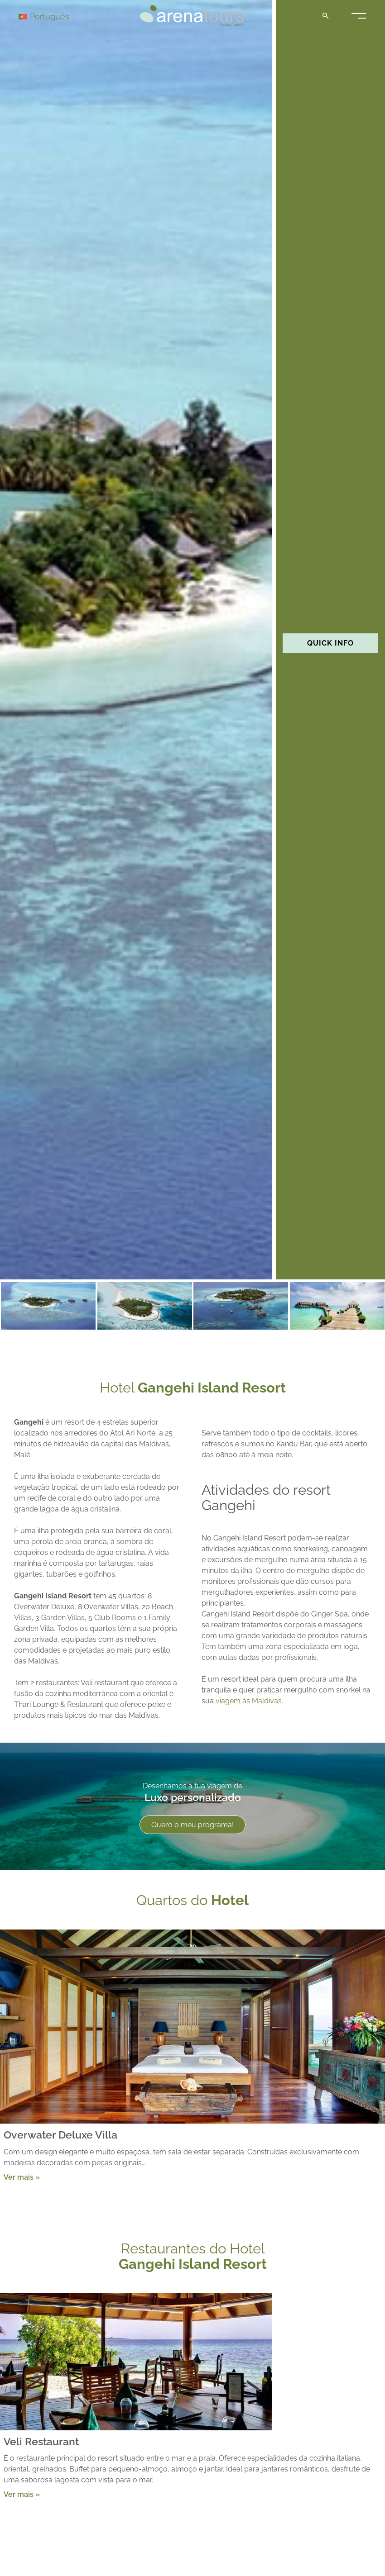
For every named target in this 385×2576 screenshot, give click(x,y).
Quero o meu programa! (192, 1825)
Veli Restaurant (41, 2441)
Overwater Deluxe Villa (60, 2135)
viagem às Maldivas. (249, 1701)
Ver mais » (22, 2177)
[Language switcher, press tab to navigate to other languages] (50, 16)
